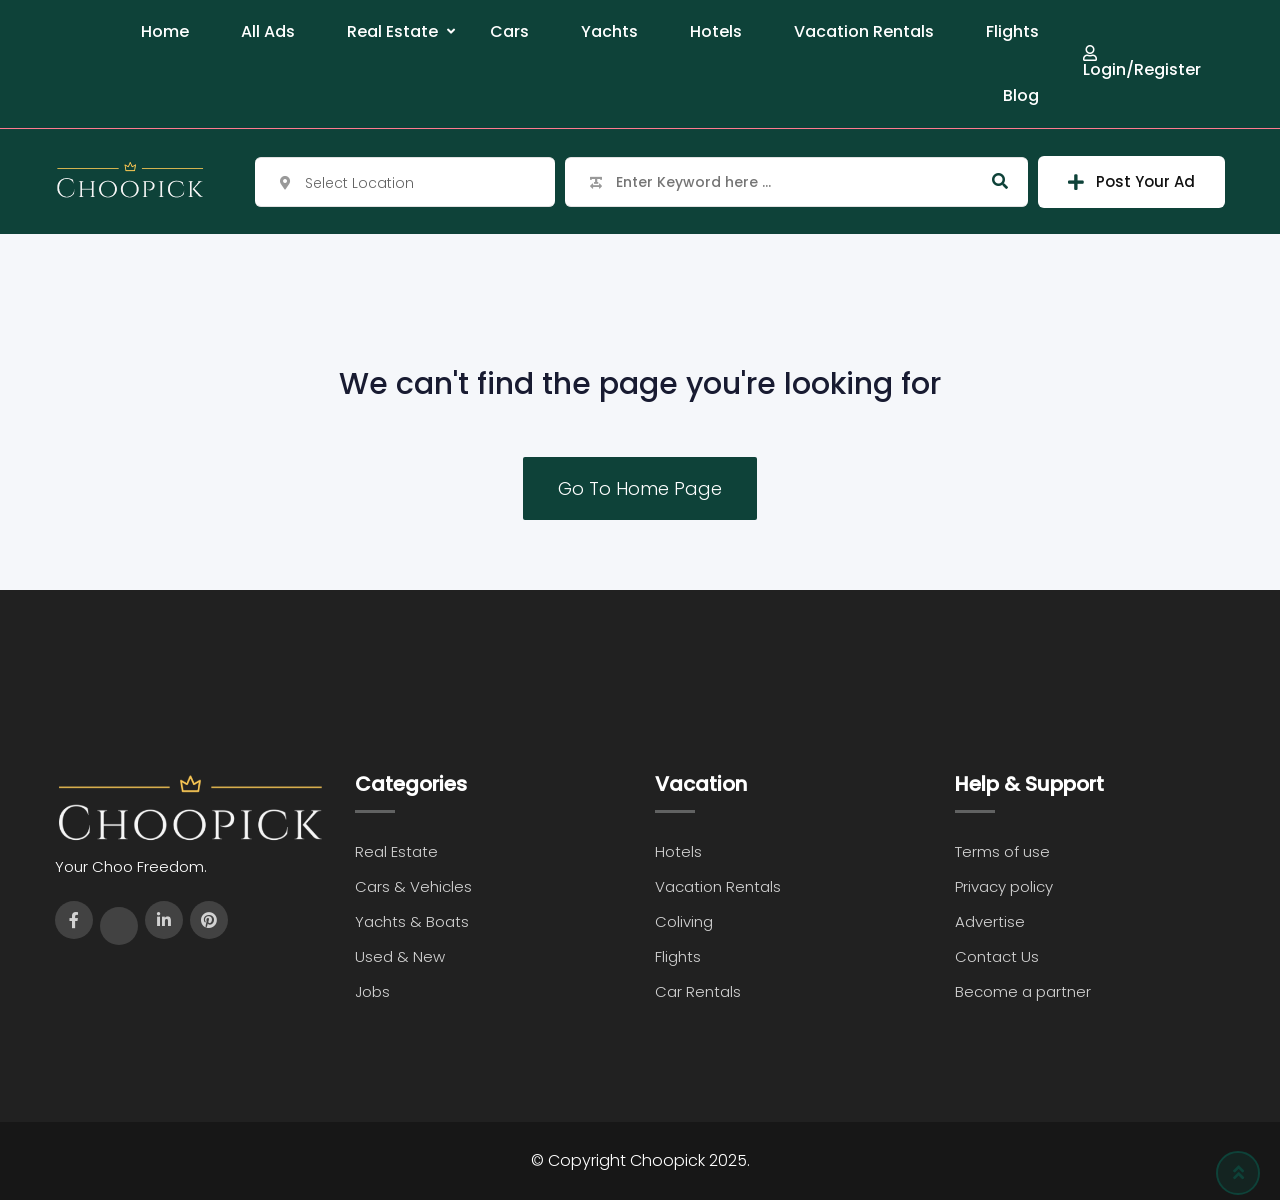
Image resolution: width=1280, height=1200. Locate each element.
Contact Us (997, 956)
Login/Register (1142, 61)
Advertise (990, 921)
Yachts (609, 31)
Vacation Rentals (864, 31)
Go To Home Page (640, 488)
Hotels (716, 31)
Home (165, 31)
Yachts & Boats (412, 921)
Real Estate (392, 31)
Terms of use (1002, 851)
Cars (509, 31)
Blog (1021, 95)
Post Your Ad (1131, 181)
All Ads (268, 31)
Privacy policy (1004, 886)
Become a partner (1023, 991)
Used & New (400, 956)
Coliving (684, 921)
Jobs (372, 991)
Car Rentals (698, 991)
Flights (1012, 31)
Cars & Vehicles (413, 886)
